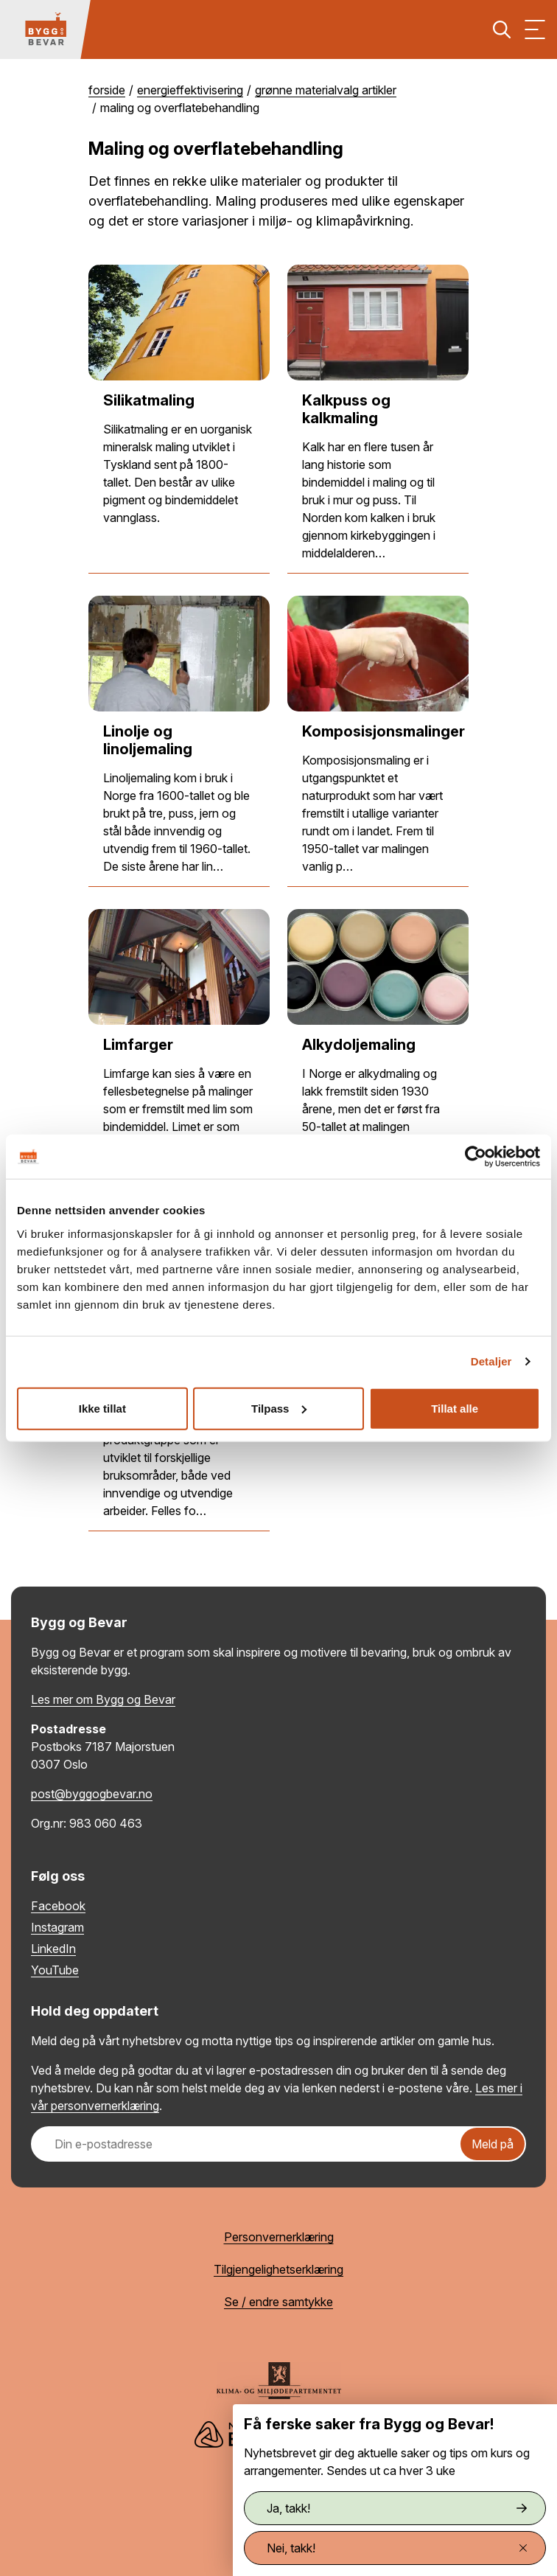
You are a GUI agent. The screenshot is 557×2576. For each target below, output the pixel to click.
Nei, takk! (397, 2548)
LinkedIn (53, 1948)
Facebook (58, 1905)
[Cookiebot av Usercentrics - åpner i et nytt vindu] (475, 1157)
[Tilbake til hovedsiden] (45, 29)
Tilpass (278, 1408)
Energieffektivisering (190, 90)
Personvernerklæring (279, 2236)
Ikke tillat (102, 1408)
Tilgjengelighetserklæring (278, 2269)
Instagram (57, 1927)
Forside (106, 90)
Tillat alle (454, 1408)
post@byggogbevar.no (92, 1793)
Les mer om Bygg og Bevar (103, 1699)
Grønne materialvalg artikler (325, 90)
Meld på (493, 2144)
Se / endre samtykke (278, 2301)
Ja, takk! (397, 2508)
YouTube (55, 1970)
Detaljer (491, 1361)
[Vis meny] (535, 29)
